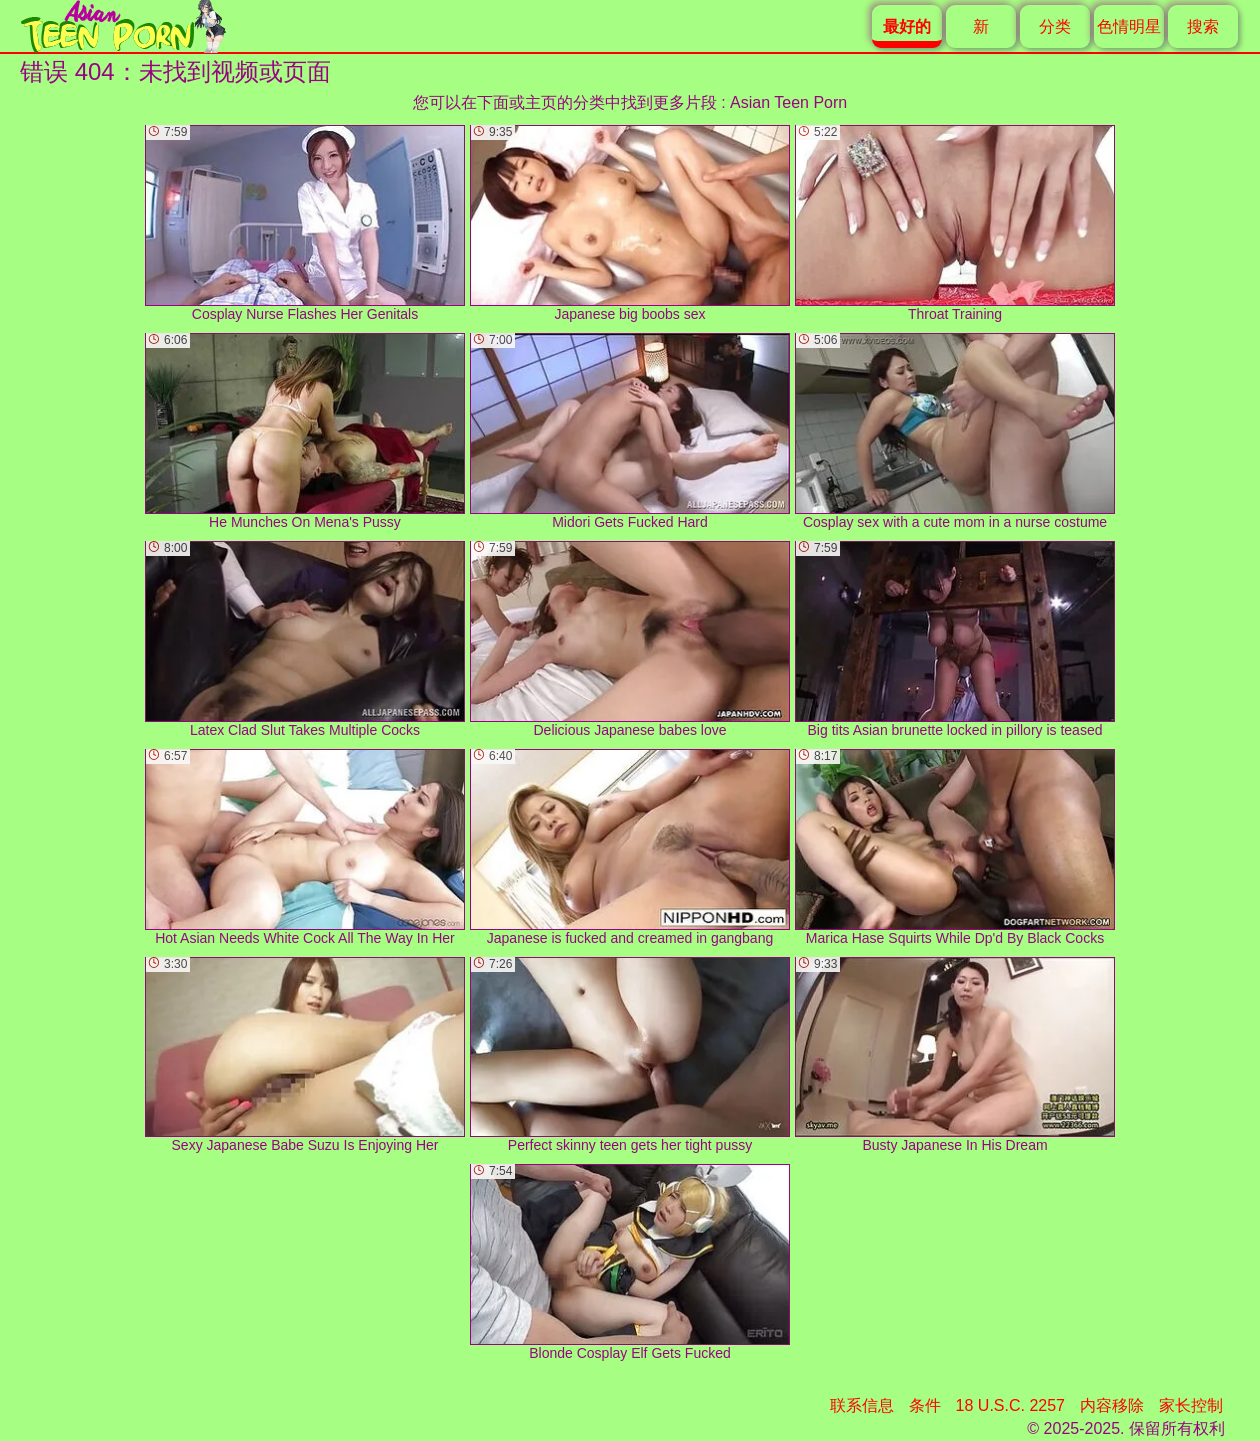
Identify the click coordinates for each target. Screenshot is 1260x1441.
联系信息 (862, 1405)
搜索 (1203, 26)
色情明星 (1129, 26)
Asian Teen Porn (788, 102)
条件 (925, 1405)
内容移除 (1112, 1405)
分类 (1055, 26)
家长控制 (1191, 1405)
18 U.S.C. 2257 (1010, 1405)
